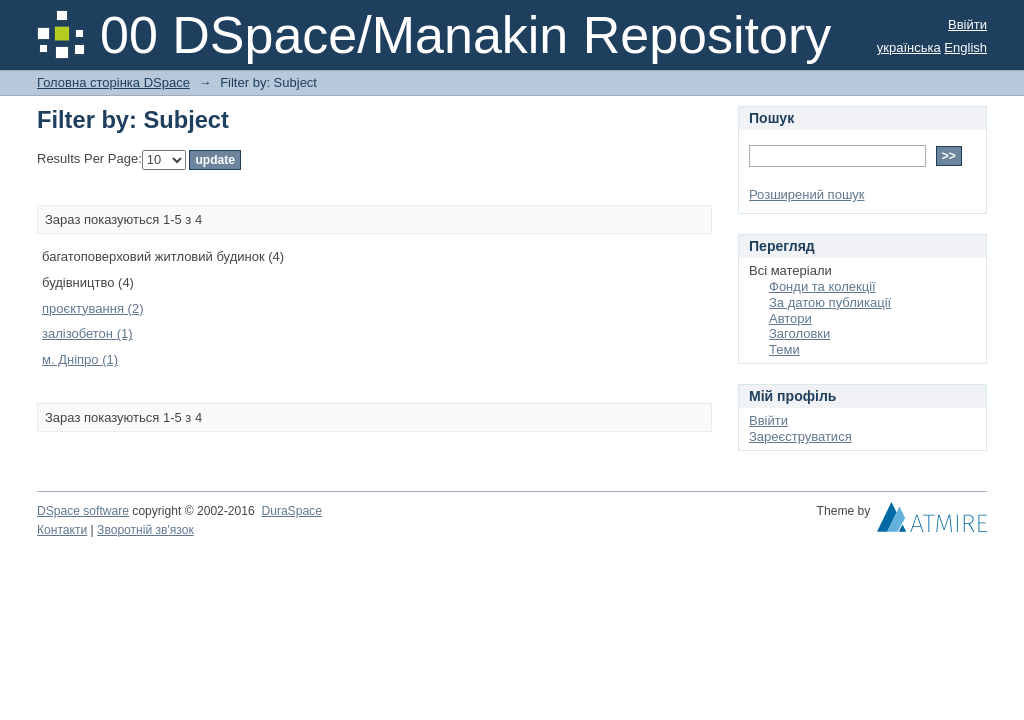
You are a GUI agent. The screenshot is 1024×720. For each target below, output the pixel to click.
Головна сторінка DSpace (113, 82)
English (965, 47)
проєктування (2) (92, 308)
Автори (790, 318)
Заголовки (799, 333)
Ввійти (967, 24)
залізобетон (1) (87, 333)
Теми (784, 349)
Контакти (62, 530)
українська (909, 47)
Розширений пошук (807, 194)
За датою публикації (830, 302)
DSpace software (83, 511)
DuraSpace (291, 511)
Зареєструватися (800, 436)
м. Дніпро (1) (80, 359)
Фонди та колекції (822, 286)
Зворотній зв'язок (145, 530)
